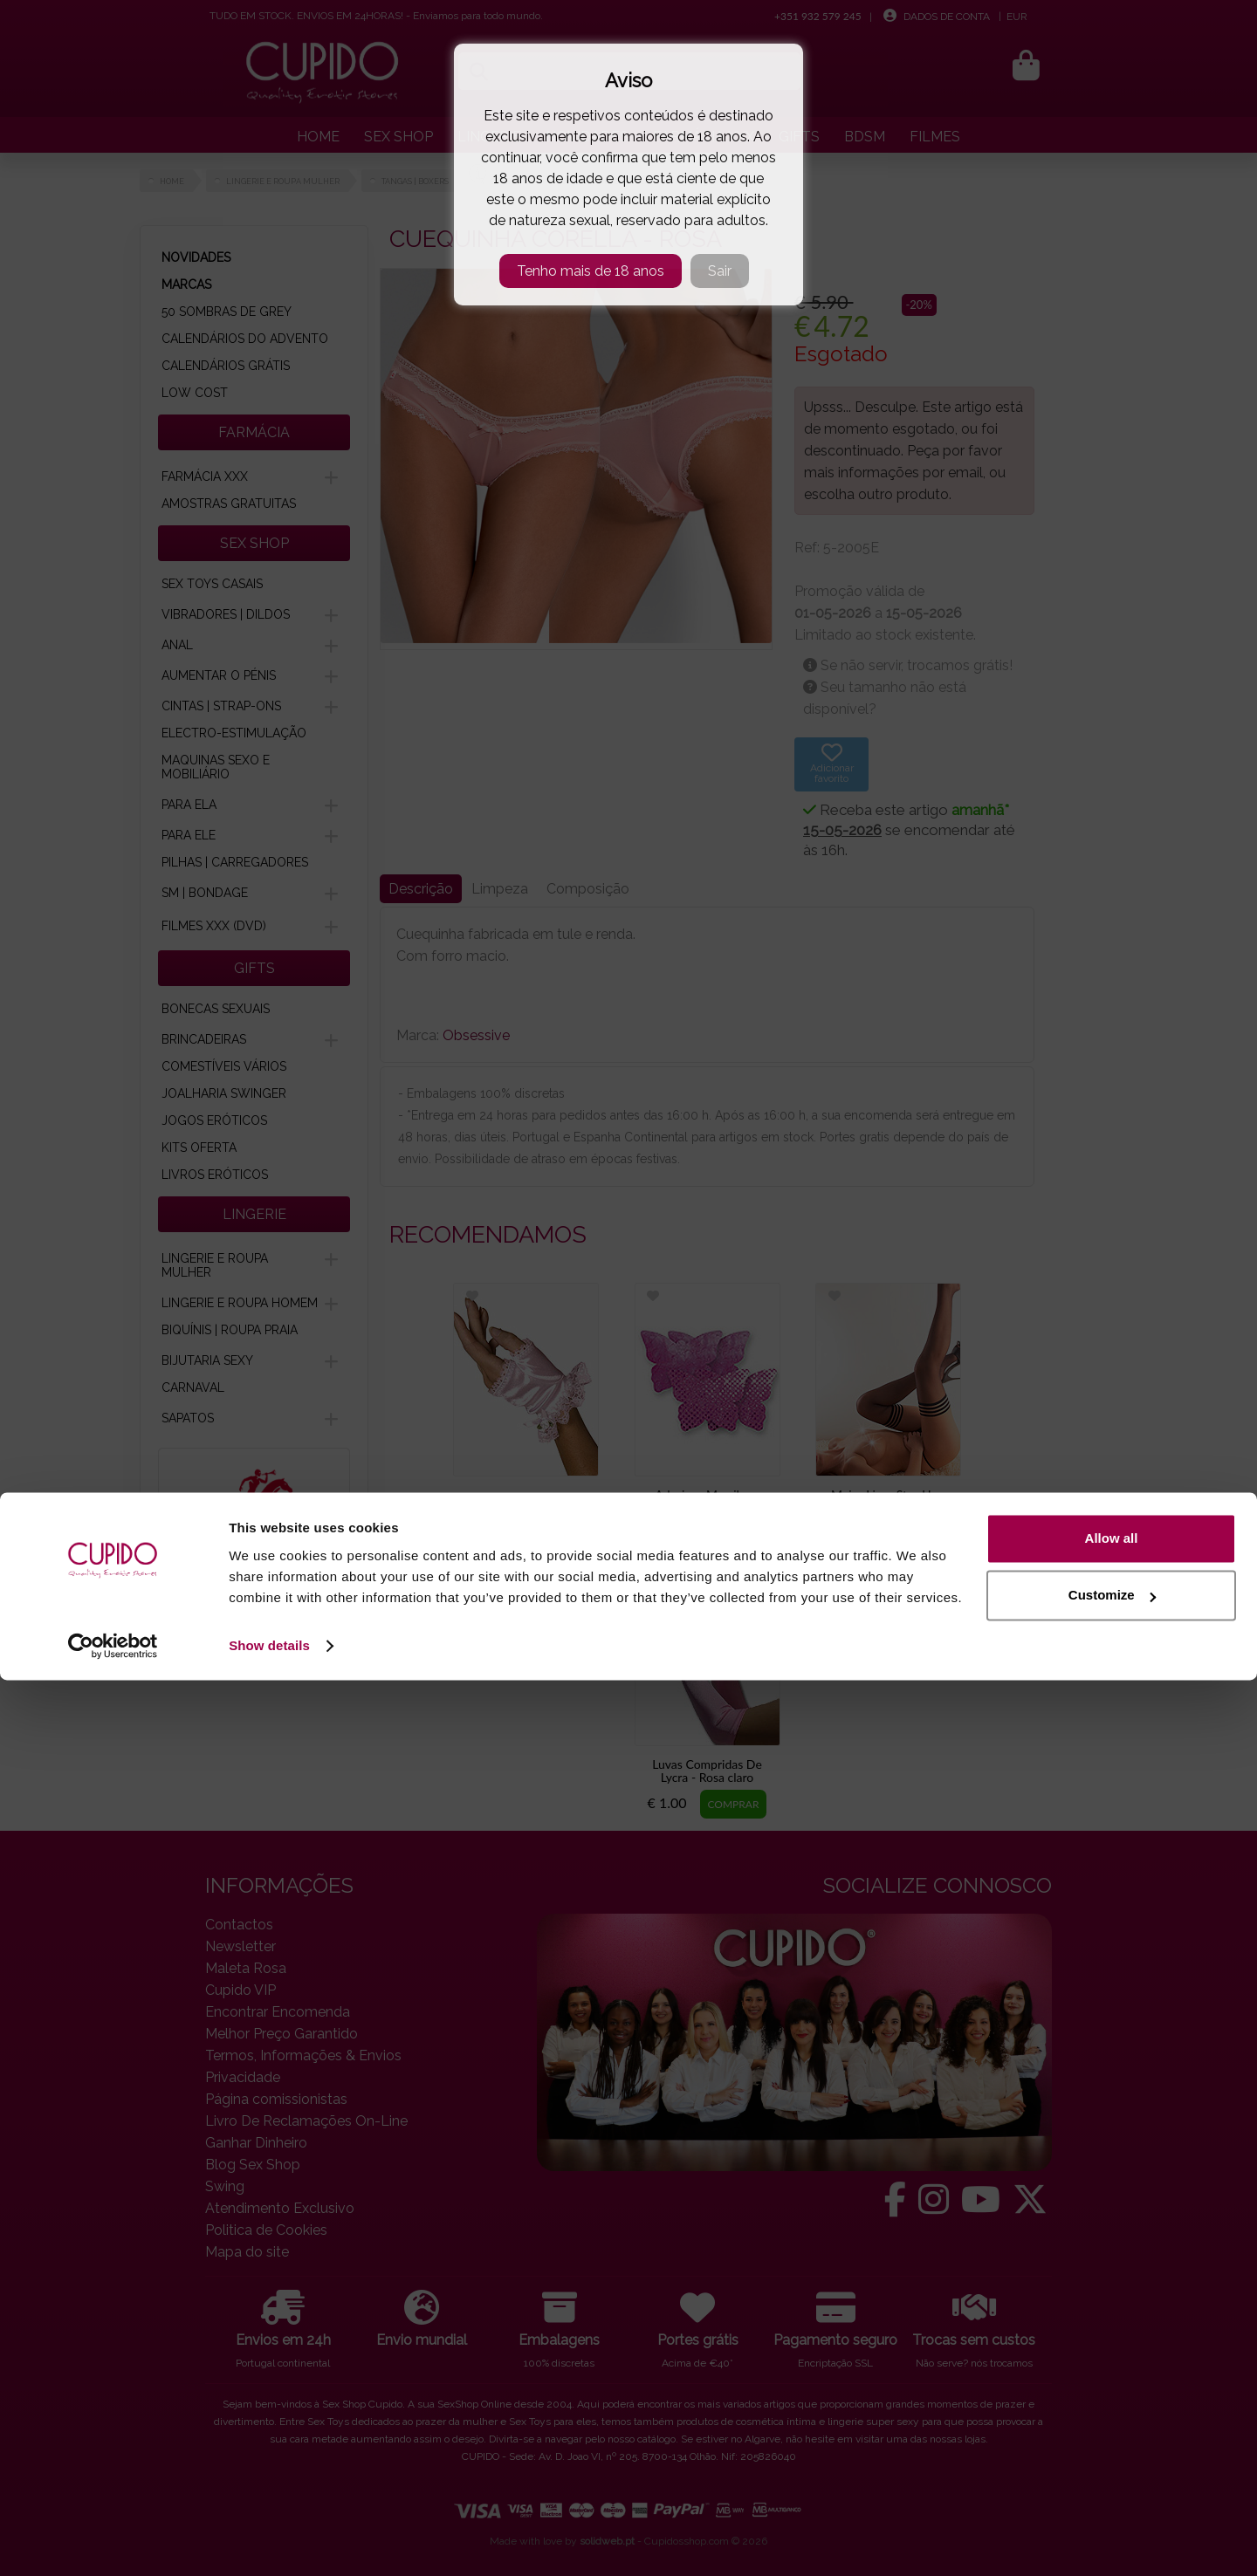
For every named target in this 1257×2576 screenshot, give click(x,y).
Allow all (1111, 2434)
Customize (1112, 2491)
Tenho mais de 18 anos (590, 271)
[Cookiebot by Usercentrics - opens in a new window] (113, 2542)
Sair (720, 271)
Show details (269, 2541)
